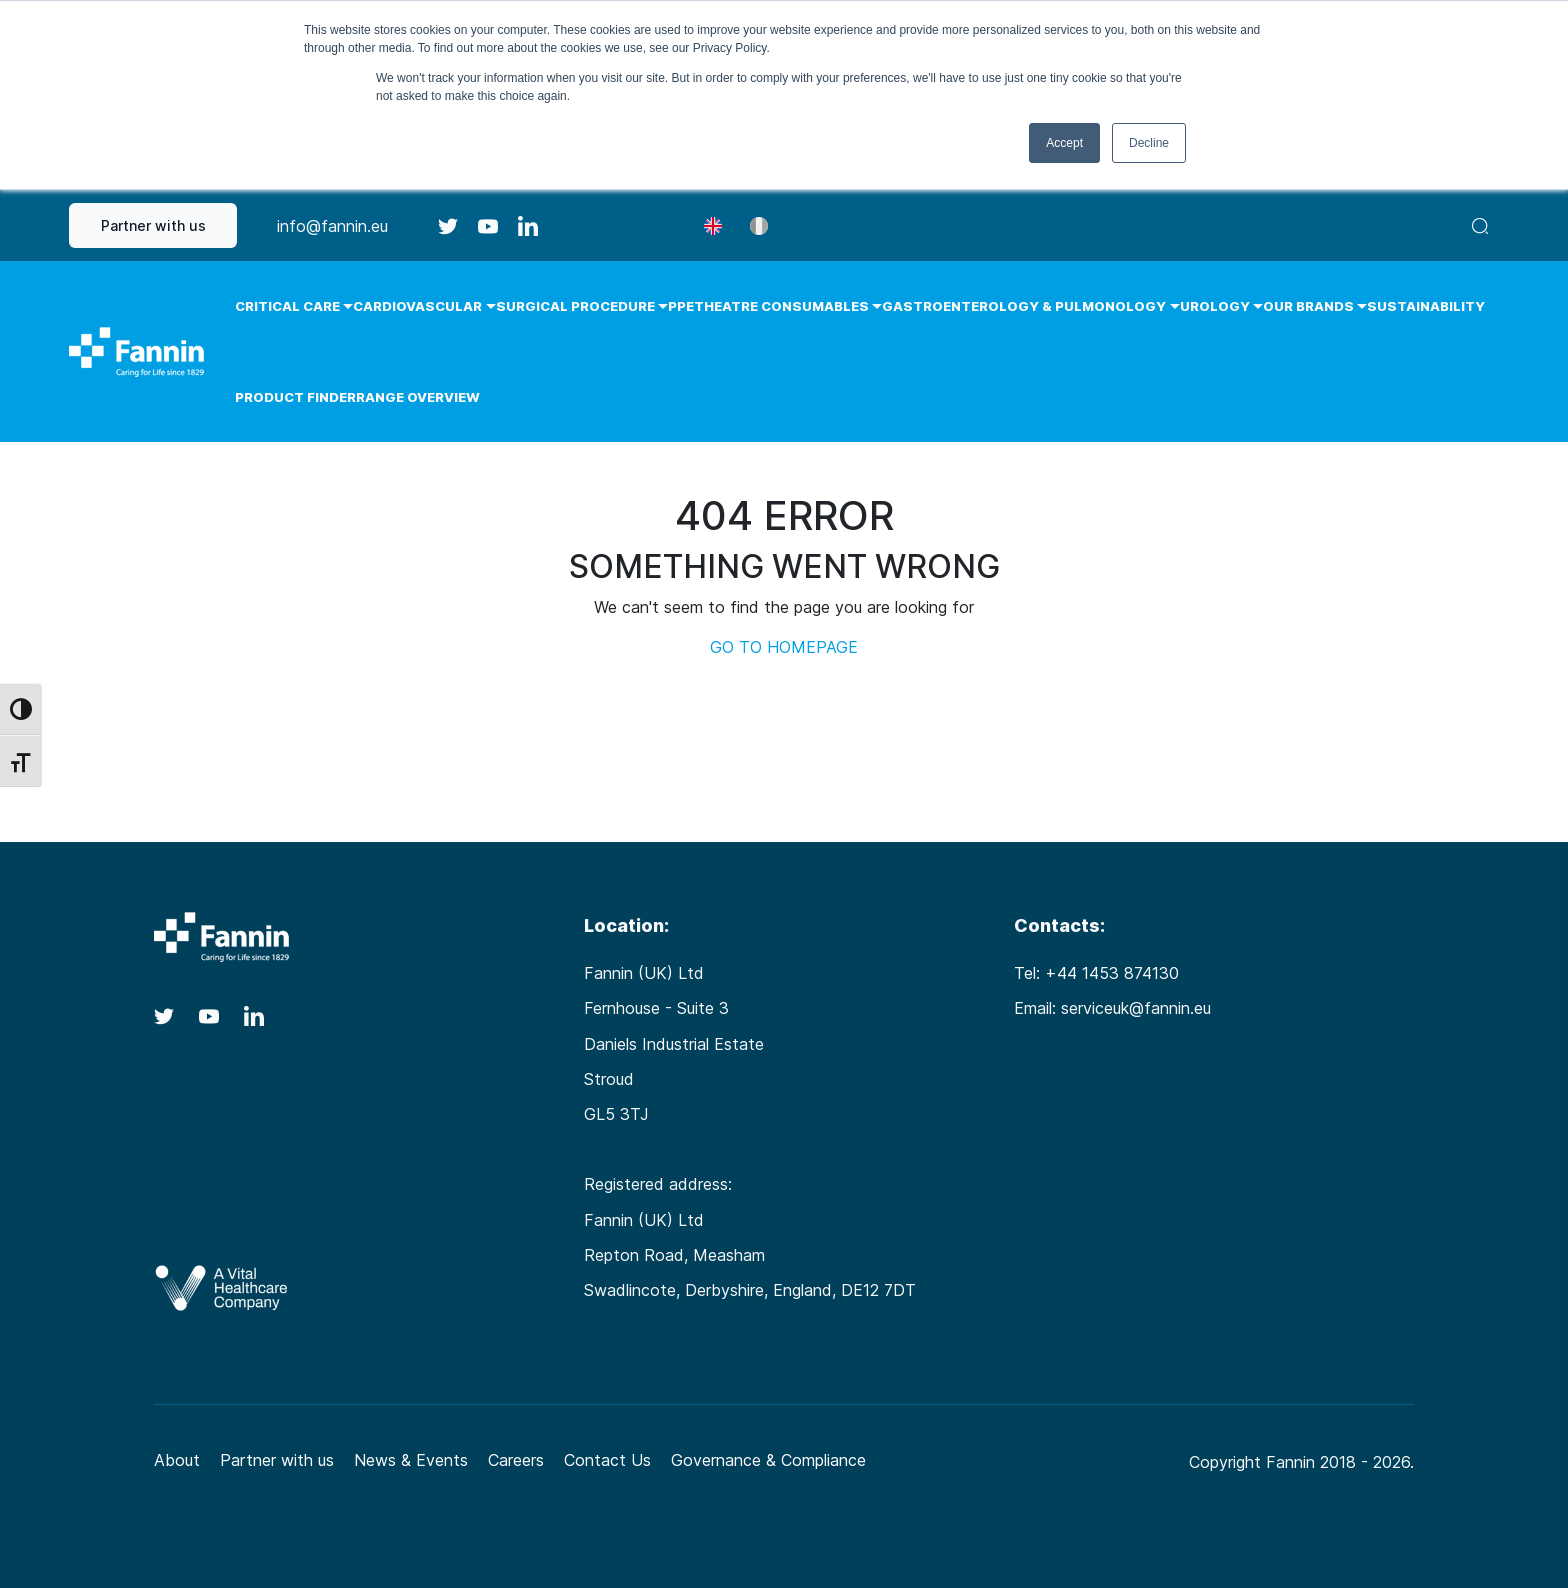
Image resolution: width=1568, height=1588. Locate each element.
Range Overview (418, 397)
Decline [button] (1149, 143)
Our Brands (1308, 306)
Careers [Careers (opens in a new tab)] (516, 1460)
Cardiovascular (417, 306)
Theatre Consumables (781, 306)
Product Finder (295, 397)
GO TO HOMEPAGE (784, 647)
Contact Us (607, 1460)
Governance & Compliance (768, 1460)
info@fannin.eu (332, 226)
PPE (681, 306)
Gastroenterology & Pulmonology (1024, 306)
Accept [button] (1064, 143)
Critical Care (287, 306)
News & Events (411, 1460)
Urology (1215, 306)
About (177, 1460)
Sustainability (1426, 306)
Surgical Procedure (575, 306)
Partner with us (153, 225)
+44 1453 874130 (1112, 973)
